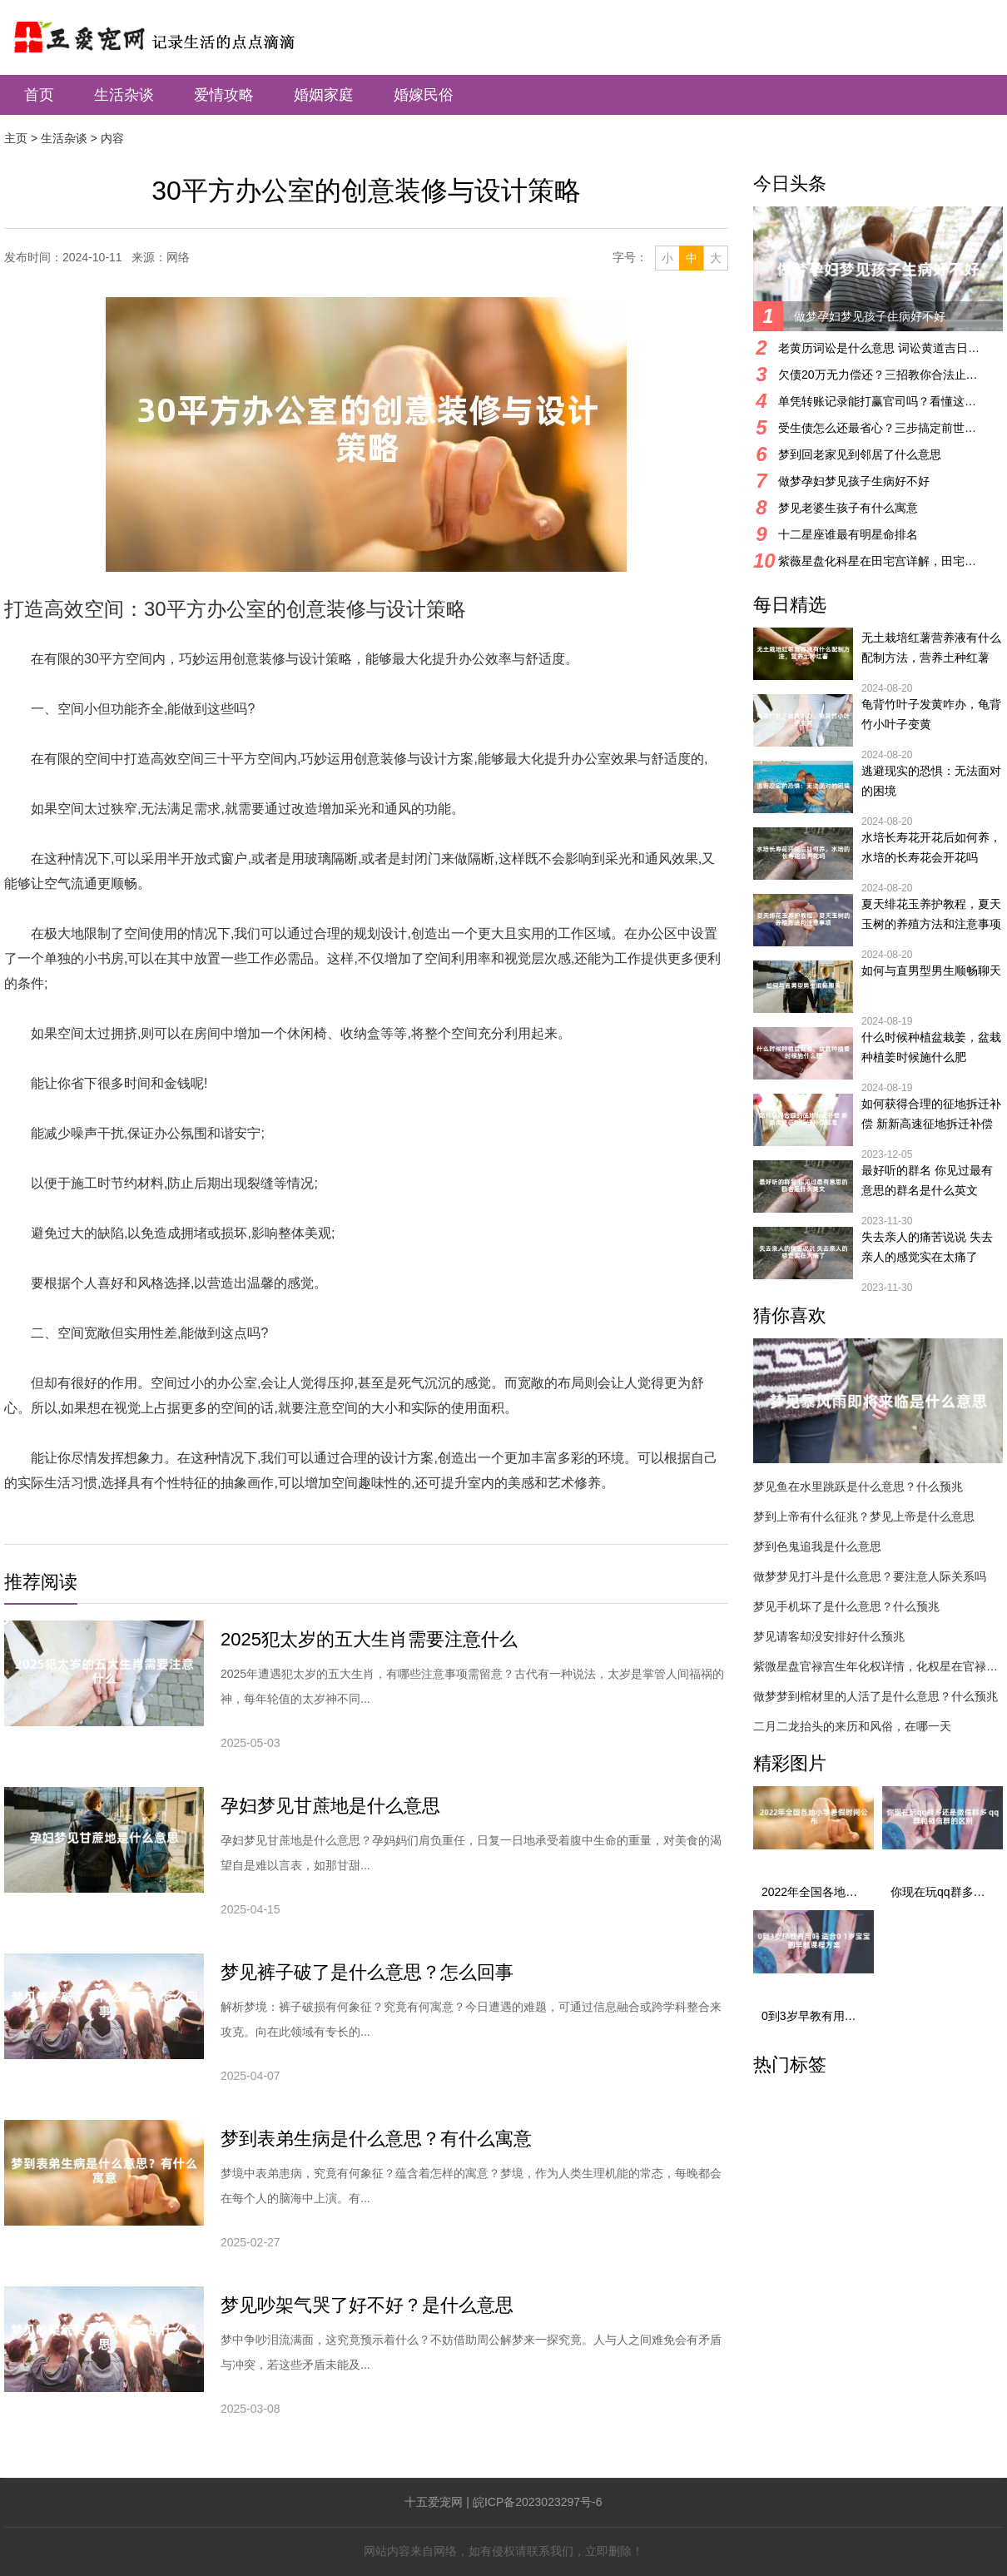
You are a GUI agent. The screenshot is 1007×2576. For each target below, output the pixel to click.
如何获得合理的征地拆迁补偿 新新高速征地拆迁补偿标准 (931, 1115)
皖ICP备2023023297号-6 (538, 2502)
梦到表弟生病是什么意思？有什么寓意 (376, 2138)
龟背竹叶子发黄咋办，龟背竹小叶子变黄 (931, 714)
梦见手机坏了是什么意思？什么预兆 (846, 1606)
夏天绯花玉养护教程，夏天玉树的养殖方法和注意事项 (931, 914)
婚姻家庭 (324, 95)
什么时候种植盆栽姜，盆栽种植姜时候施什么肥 (931, 1047)
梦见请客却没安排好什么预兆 (829, 1636)
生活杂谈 (124, 95)
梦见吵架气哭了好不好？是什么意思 (367, 2305)
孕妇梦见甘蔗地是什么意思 (330, 1805)
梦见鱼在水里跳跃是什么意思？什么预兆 (858, 1486)
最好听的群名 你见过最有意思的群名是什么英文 (927, 1180)
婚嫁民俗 (424, 95)
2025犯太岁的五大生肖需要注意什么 (369, 1639)
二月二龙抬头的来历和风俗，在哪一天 (852, 1726)
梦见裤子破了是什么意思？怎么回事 (367, 1972)
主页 (15, 138)
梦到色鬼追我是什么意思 (817, 1546)
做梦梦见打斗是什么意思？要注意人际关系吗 (869, 1576)
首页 (39, 95)
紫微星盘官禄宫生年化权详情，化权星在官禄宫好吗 (878, 1666)
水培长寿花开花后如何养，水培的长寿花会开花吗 (931, 847)
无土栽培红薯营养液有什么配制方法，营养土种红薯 (931, 647)
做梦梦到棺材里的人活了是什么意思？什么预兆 (875, 1696)
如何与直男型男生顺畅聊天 (931, 970)
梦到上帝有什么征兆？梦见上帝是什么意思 (864, 1516)
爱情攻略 (224, 95)
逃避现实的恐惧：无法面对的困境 (931, 780)
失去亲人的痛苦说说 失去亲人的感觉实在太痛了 (927, 1246)
